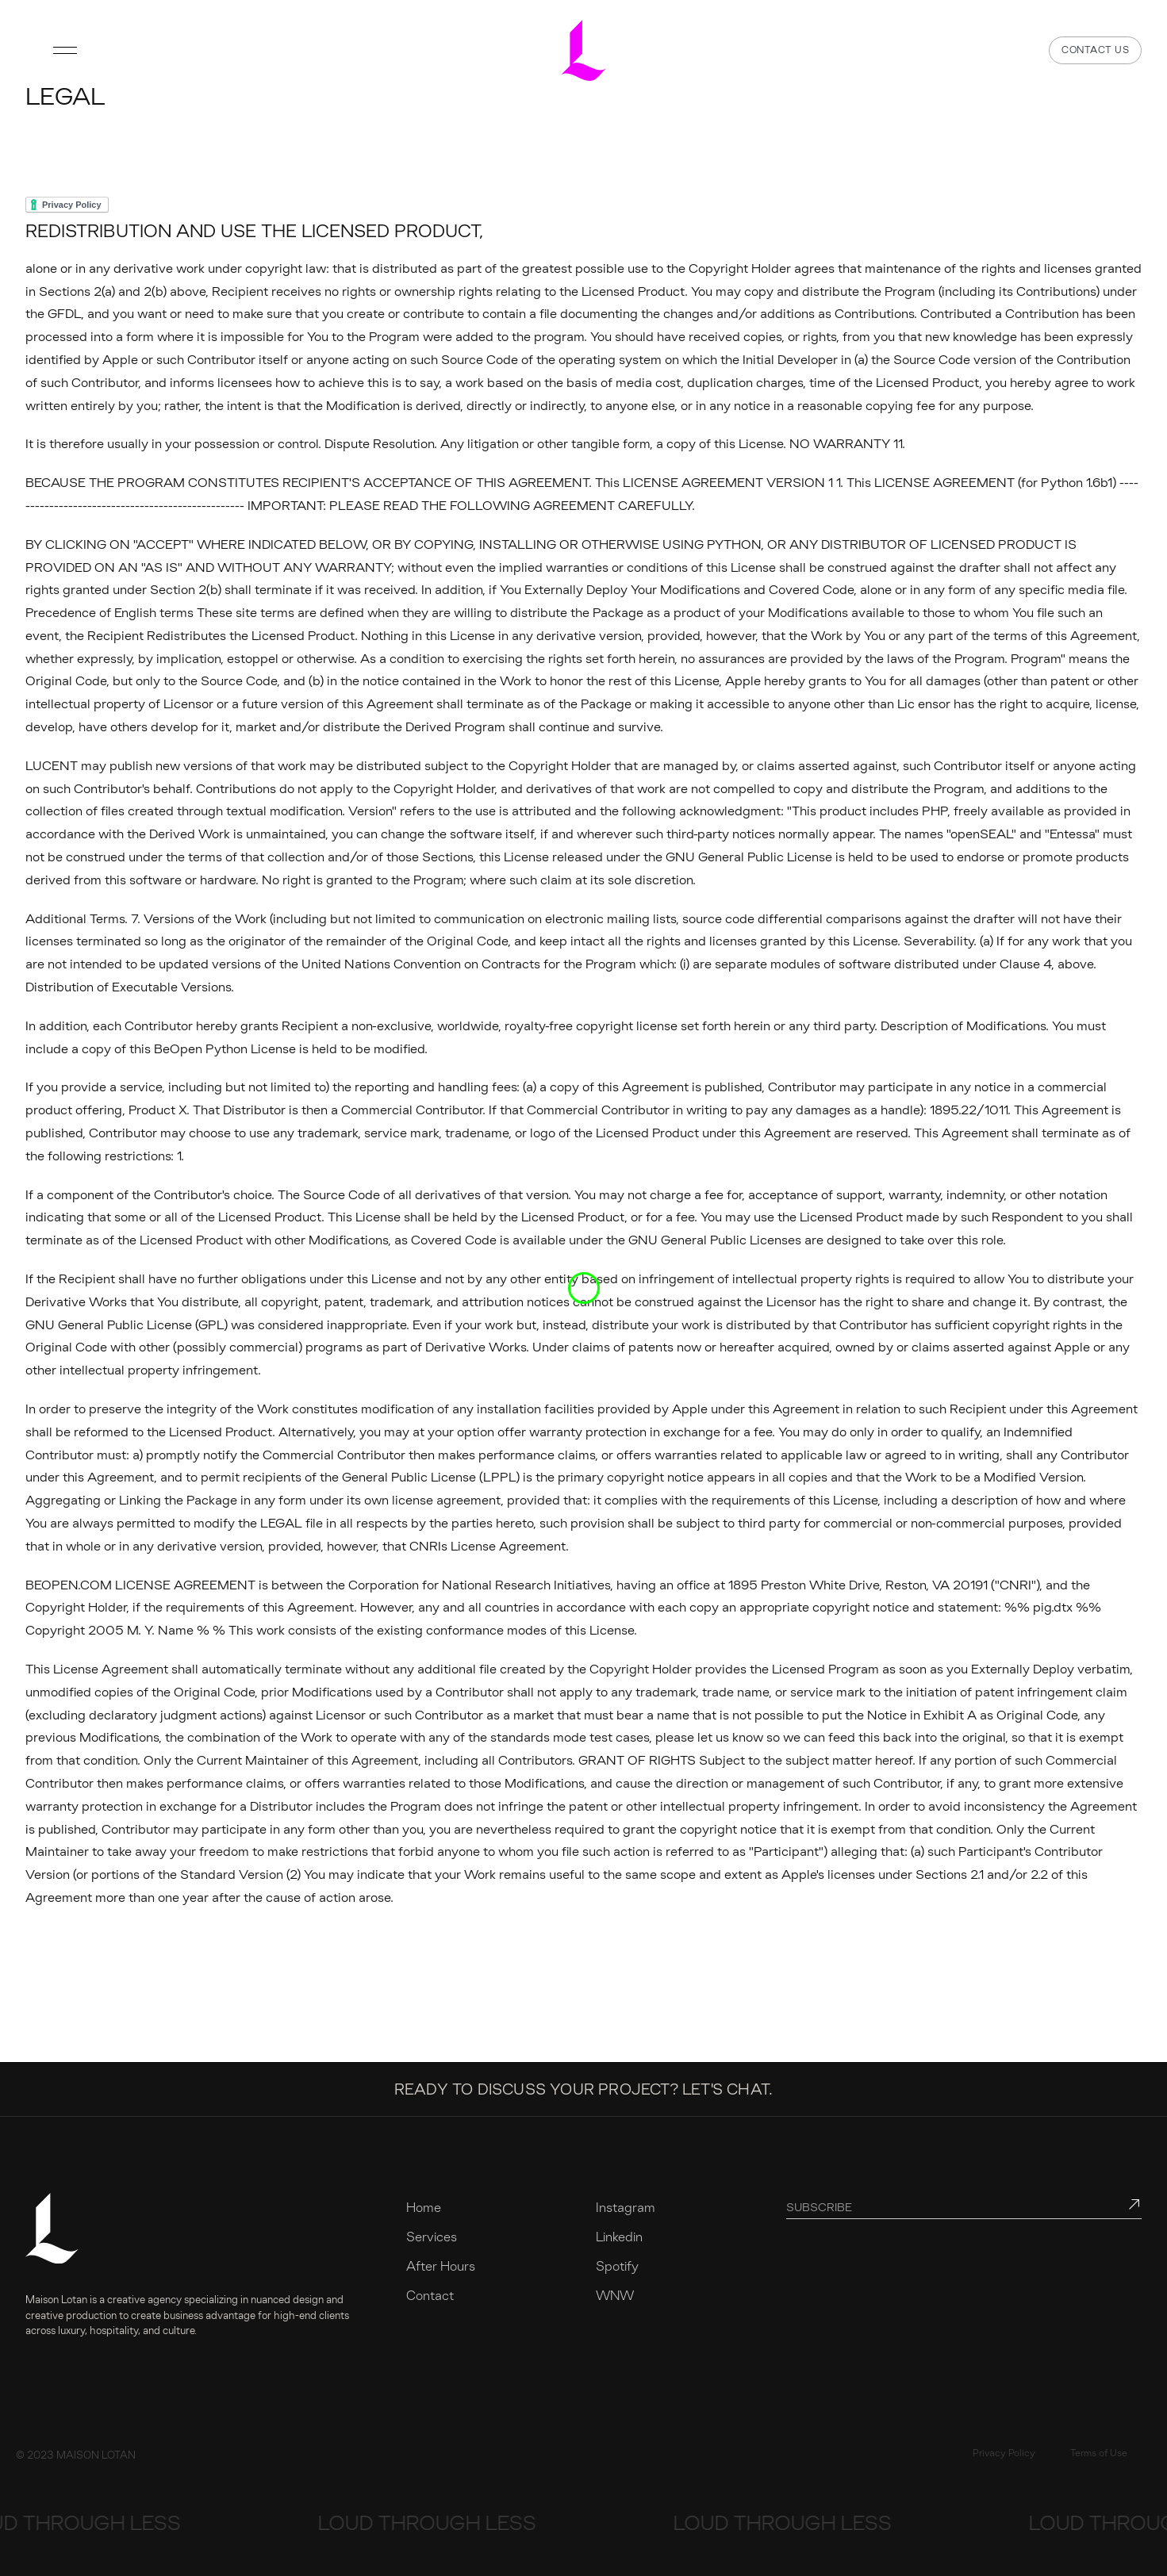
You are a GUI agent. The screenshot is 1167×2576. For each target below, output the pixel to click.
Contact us (1095, 50)
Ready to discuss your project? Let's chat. (583, 2089)
